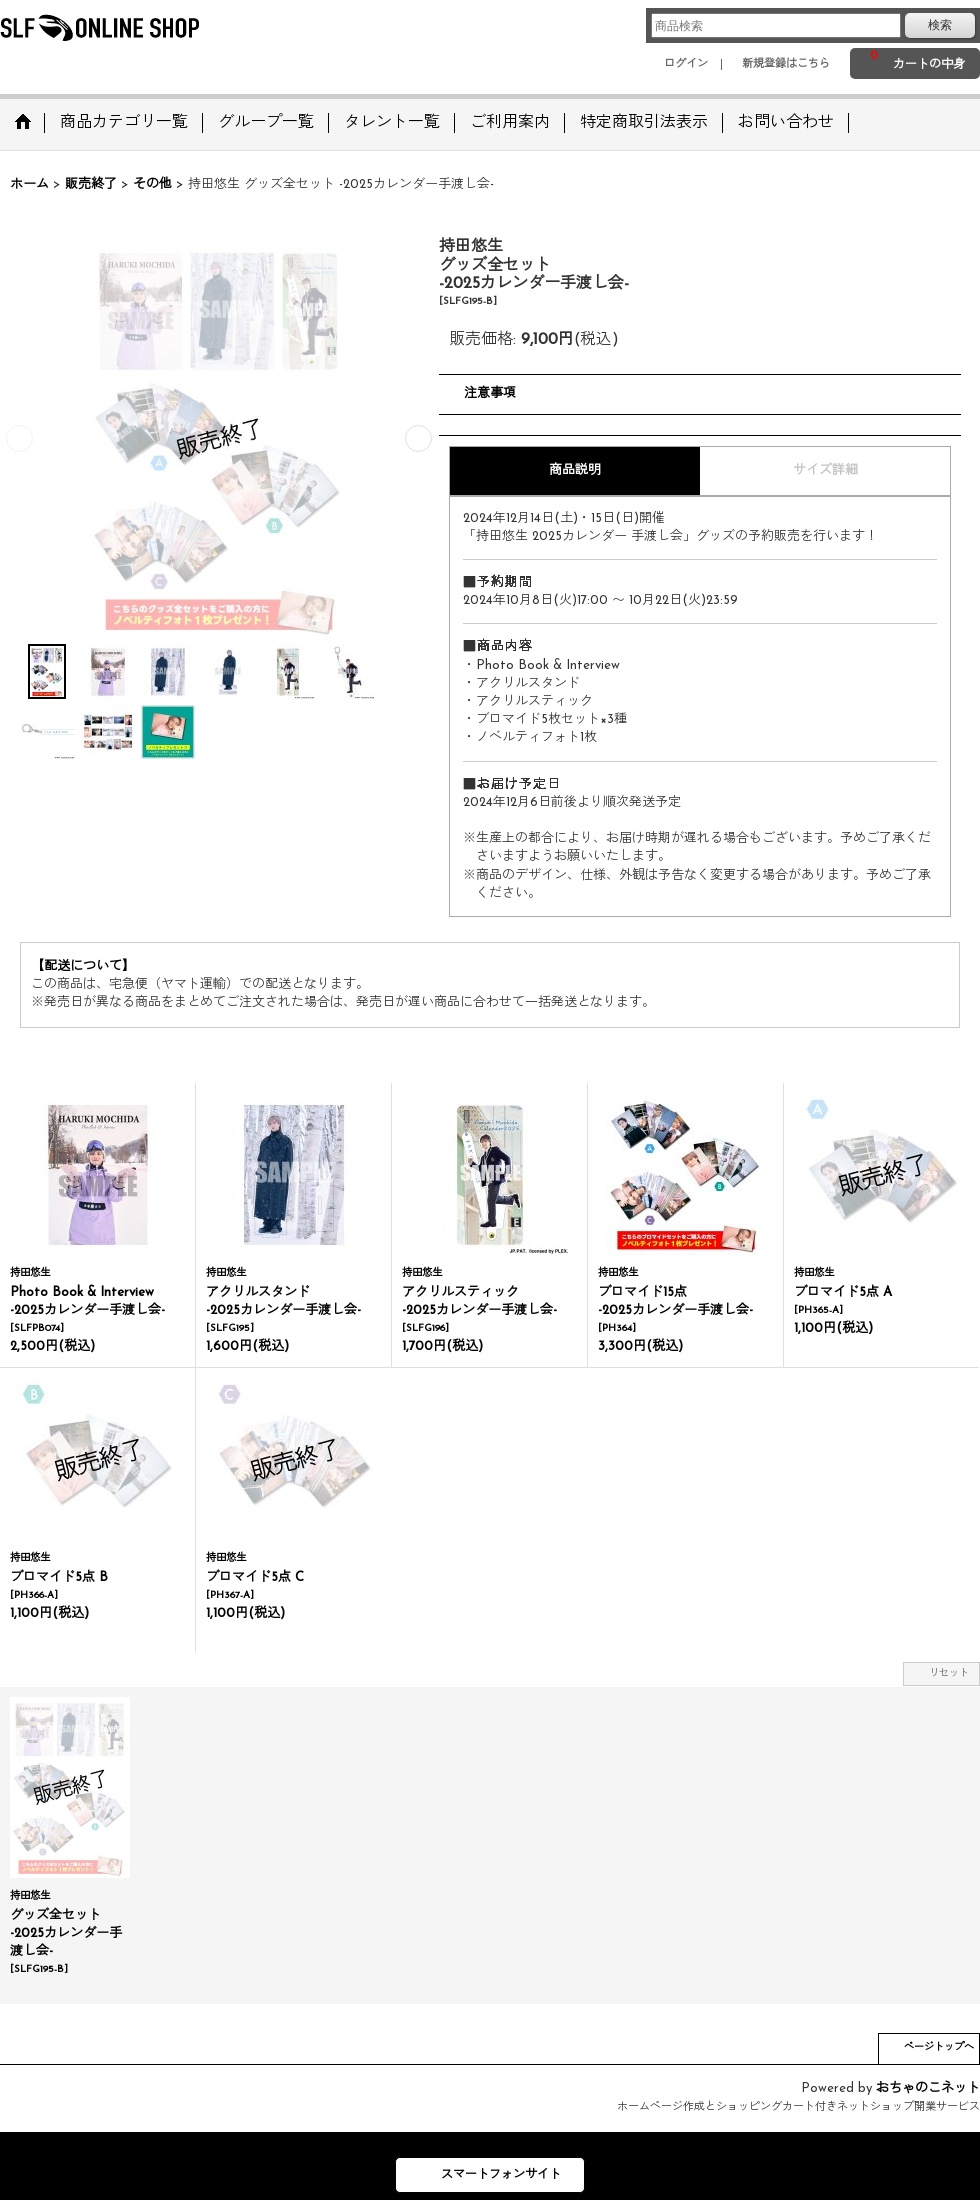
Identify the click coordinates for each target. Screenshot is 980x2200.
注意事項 (490, 393)
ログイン (686, 64)
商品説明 (575, 470)
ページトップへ (939, 2047)
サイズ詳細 (825, 470)
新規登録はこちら (786, 64)
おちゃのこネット (928, 2088)
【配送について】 (83, 966)
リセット (949, 1673)
